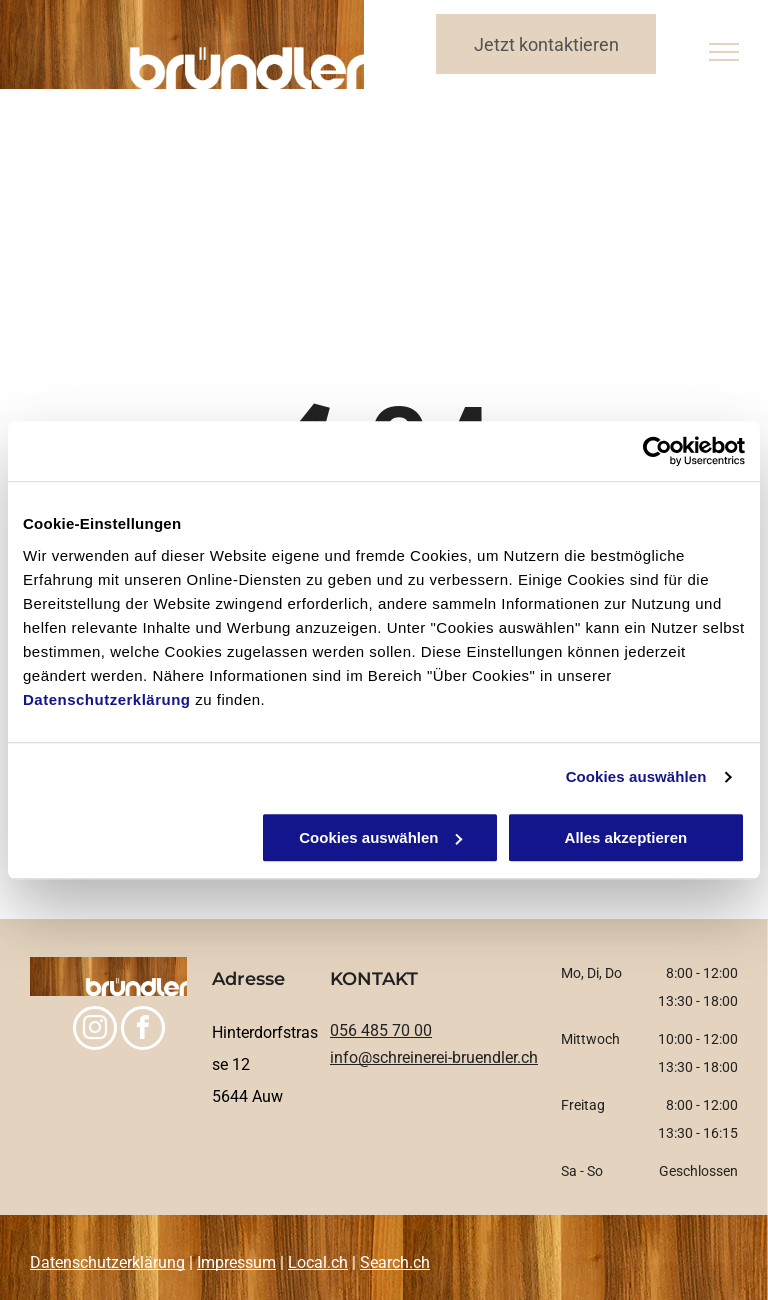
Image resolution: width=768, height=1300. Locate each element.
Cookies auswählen (636, 776)
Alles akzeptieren (626, 837)
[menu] (724, 52)
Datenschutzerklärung (107, 699)
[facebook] (143, 1030)
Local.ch (318, 1262)
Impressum (236, 1262)
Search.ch (395, 1262)
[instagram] (95, 1030)
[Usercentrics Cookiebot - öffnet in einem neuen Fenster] (657, 451)
